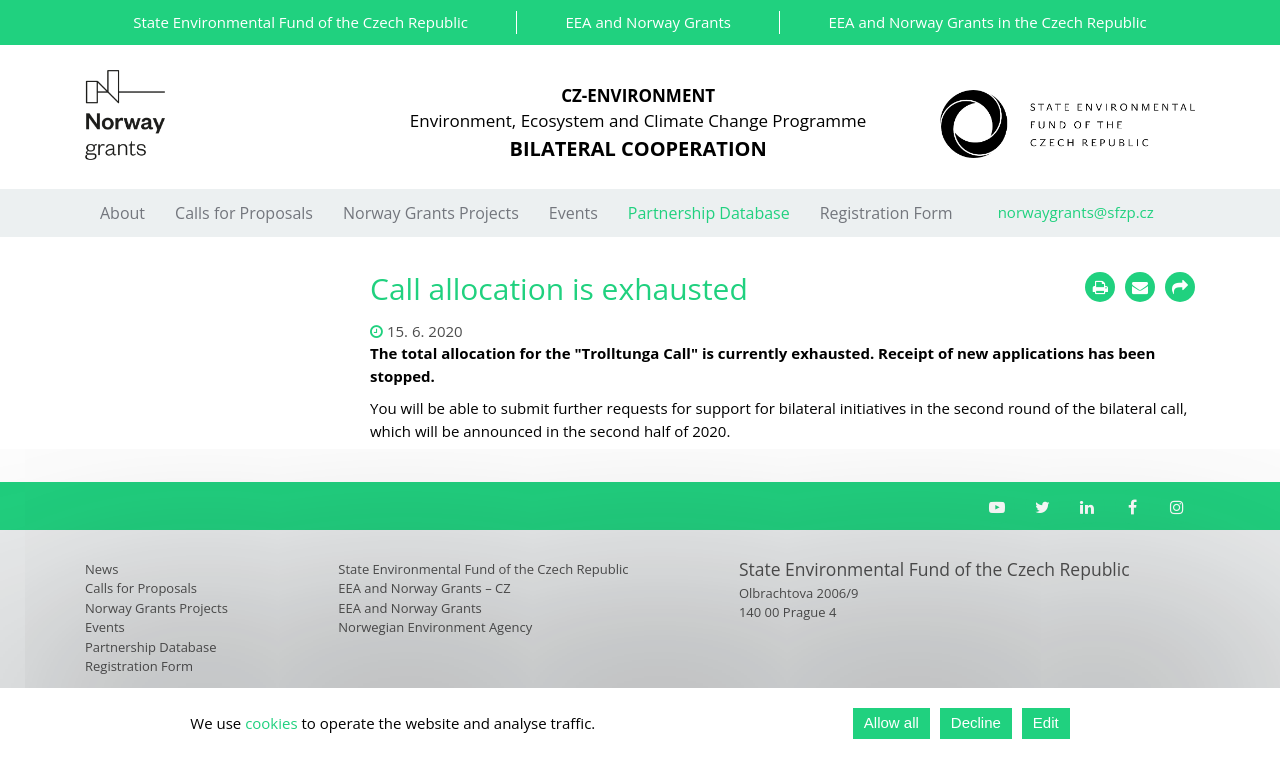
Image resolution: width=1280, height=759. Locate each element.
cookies (271, 723)
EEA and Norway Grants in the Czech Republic (987, 22)
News (101, 569)
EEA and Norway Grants (648, 22)
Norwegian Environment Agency (435, 627)
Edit (1046, 722)
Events (573, 213)
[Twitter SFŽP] (1042, 506)
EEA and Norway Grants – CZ (424, 588)
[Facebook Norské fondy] (1132, 506)
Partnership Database (709, 213)
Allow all (891, 722)
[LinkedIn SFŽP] (1087, 506)
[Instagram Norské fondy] (1177, 506)
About (122, 213)
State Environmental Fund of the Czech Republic (300, 22)
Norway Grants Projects (431, 213)
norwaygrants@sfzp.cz (1076, 212)
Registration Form (886, 213)
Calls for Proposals (244, 213)
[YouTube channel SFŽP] (997, 506)
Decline (976, 722)
